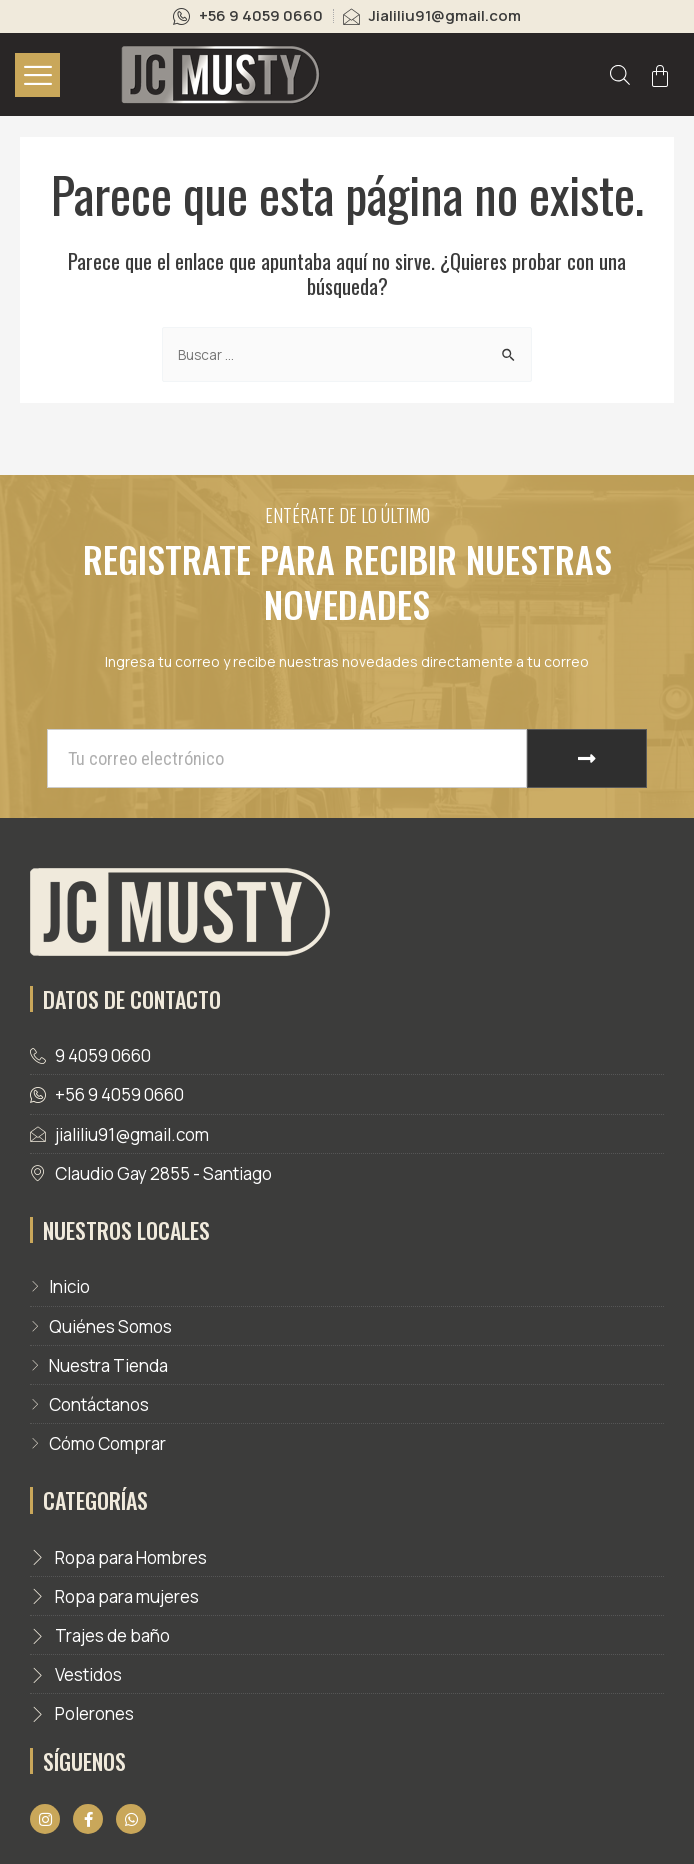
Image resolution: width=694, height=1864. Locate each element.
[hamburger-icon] (37, 75)
